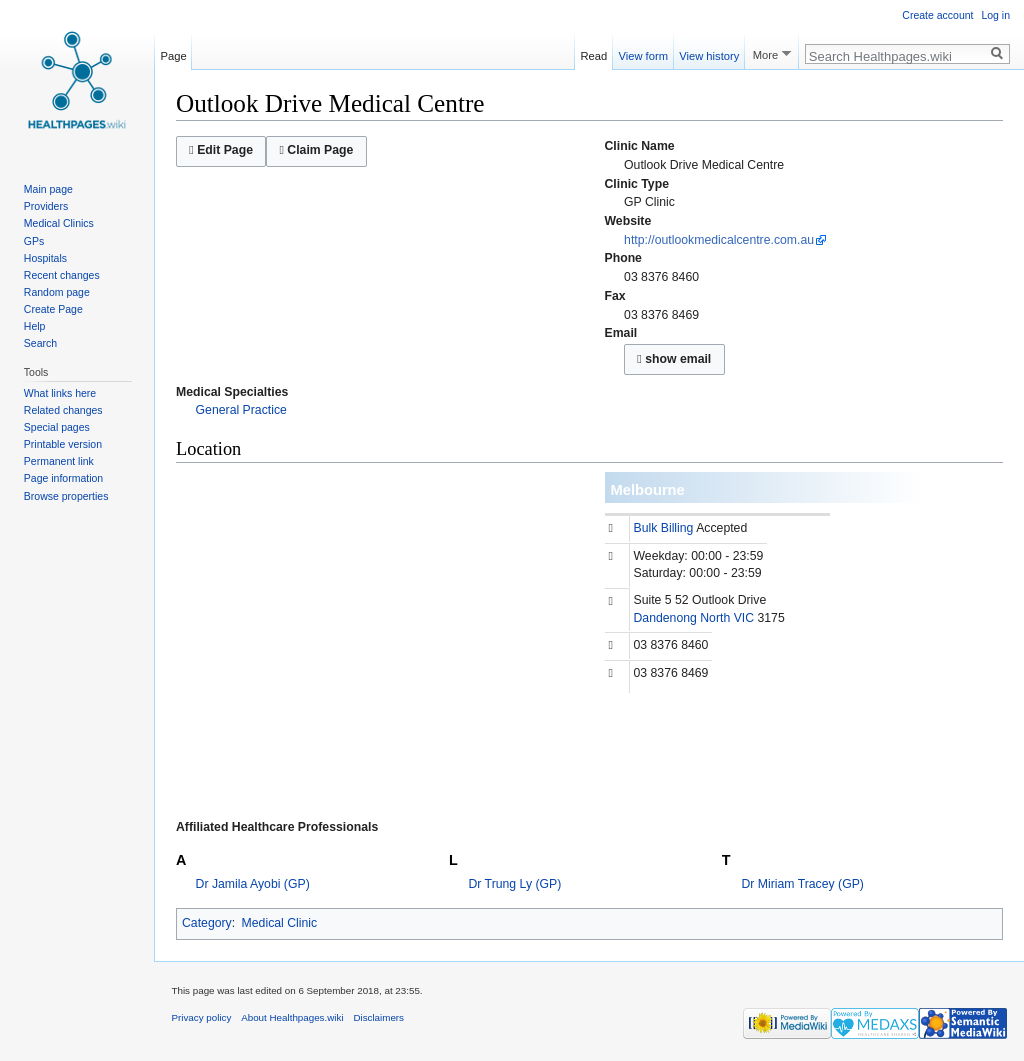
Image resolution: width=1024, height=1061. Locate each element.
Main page (48, 189)
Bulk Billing (664, 528)
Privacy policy (202, 1017)
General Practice (241, 410)
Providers (46, 206)
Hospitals (45, 258)
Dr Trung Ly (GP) (515, 884)
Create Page (53, 309)
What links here (60, 393)
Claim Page (316, 150)
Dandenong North (682, 618)
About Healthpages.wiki (292, 1017)
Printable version (63, 444)
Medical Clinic (280, 923)
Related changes (63, 410)
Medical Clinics (59, 223)
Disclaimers (378, 1017)
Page (174, 53)
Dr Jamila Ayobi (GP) (253, 884)
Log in (995, 15)
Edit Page (221, 150)
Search (40, 343)
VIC (744, 618)
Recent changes (62, 275)
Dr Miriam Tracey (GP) (802, 884)
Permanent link (59, 461)
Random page (57, 292)
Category (207, 923)
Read (594, 53)
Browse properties (66, 496)
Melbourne (648, 490)
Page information (63, 478)
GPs (34, 241)
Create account (937, 15)
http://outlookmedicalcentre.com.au (719, 240)
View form (643, 53)
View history (709, 53)
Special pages (57, 427)
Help (35, 326)
